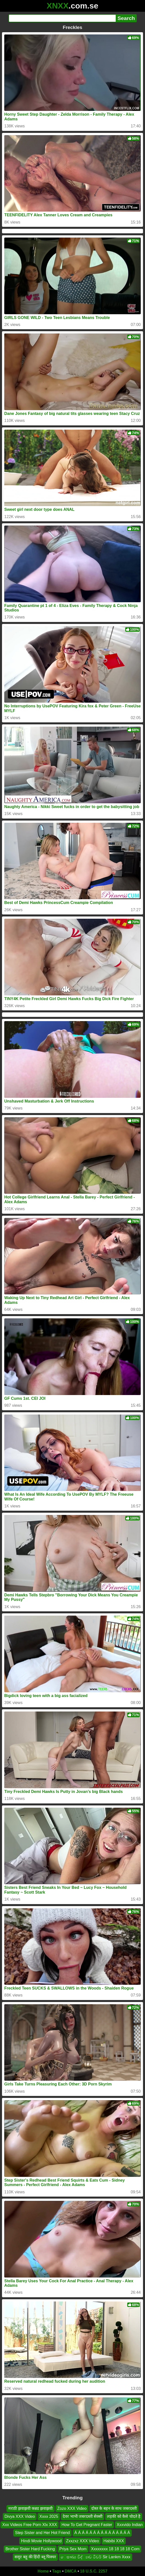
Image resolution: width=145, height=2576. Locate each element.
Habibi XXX (113, 2541)
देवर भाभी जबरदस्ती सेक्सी (82, 2517)
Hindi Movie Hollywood (41, 2541)
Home (43, 2571)
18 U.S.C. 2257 (93, 2571)
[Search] (62, 18)
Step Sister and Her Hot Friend (42, 2533)
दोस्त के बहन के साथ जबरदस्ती (114, 2508)
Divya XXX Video (20, 2517)
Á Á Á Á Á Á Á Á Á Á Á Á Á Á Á (102, 2533)
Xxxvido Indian (130, 2525)
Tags (56, 2571)
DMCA (71, 2571)
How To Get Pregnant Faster (86, 2525)
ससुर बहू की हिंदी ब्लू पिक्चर (35, 2557)
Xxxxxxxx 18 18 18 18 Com (115, 2549)
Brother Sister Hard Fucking (30, 2549)
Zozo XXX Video (72, 2508)
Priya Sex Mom (72, 2549)
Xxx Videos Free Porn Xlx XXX (29, 2525)
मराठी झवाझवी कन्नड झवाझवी (30, 2508)
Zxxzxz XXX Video (82, 2541)
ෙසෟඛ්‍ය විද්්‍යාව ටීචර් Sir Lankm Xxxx (95, 2557)
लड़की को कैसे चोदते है (123, 2517)
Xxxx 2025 (48, 2517)
